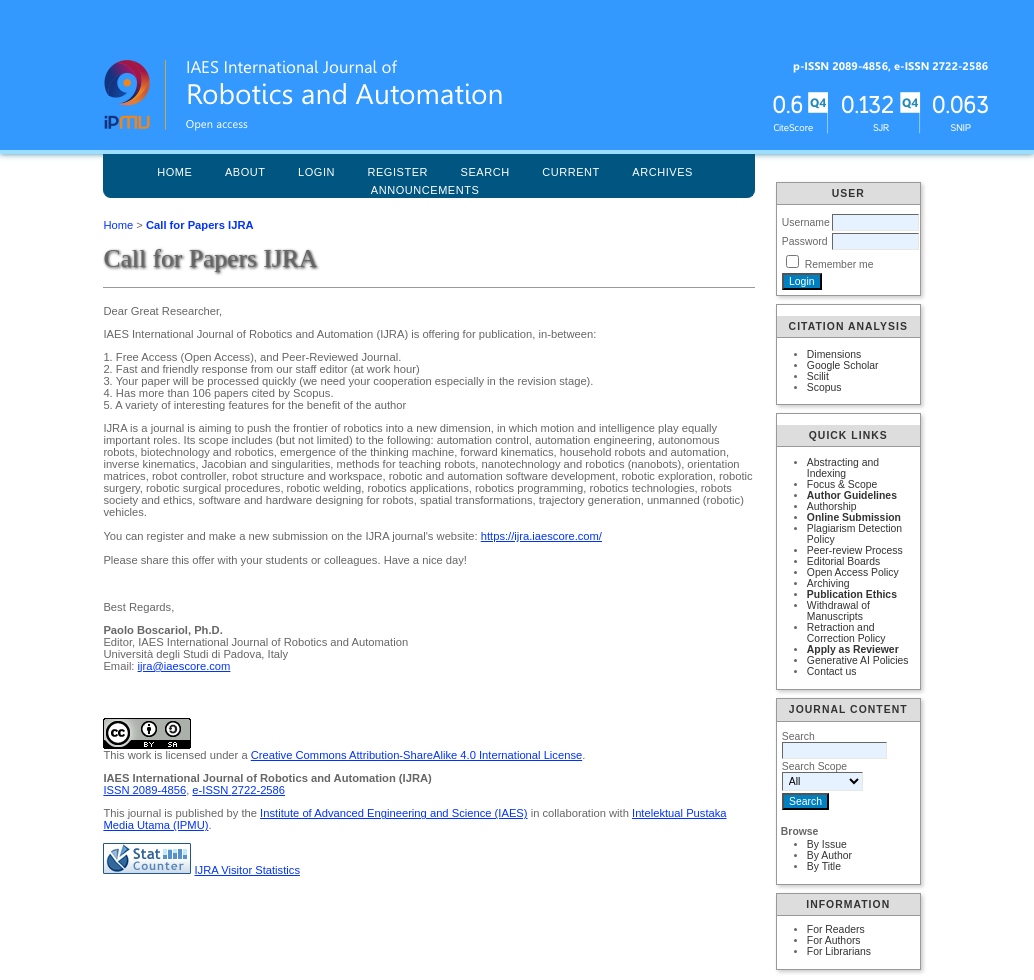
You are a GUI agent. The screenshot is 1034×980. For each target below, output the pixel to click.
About (245, 172)
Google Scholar (843, 365)
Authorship (832, 506)
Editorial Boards (843, 561)
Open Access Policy (853, 572)
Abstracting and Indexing (843, 468)
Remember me (839, 264)
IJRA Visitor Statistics (247, 870)
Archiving (828, 583)
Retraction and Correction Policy (846, 633)
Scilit (818, 376)
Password (805, 241)
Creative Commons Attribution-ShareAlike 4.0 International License (416, 755)
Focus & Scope (842, 484)
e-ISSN (238, 790)
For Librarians (839, 951)
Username (806, 222)
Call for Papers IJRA (200, 225)
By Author (829, 855)
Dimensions (834, 354)
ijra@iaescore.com (184, 666)
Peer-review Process (855, 550)
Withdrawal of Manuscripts (838, 611)
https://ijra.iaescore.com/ (541, 536)
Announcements (425, 190)
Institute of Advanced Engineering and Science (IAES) (393, 813)
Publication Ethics (852, 594)
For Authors (834, 940)
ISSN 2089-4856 (144, 790)
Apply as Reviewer (853, 649)
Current (571, 172)
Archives (662, 172)
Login (316, 172)
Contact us (832, 671)
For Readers (836, 929)
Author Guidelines (852, 495)
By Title (824, 866)
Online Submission (854, 517)
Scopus (824, 387)
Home (174, 172)
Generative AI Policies (858, 660)
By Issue (827, 844)
